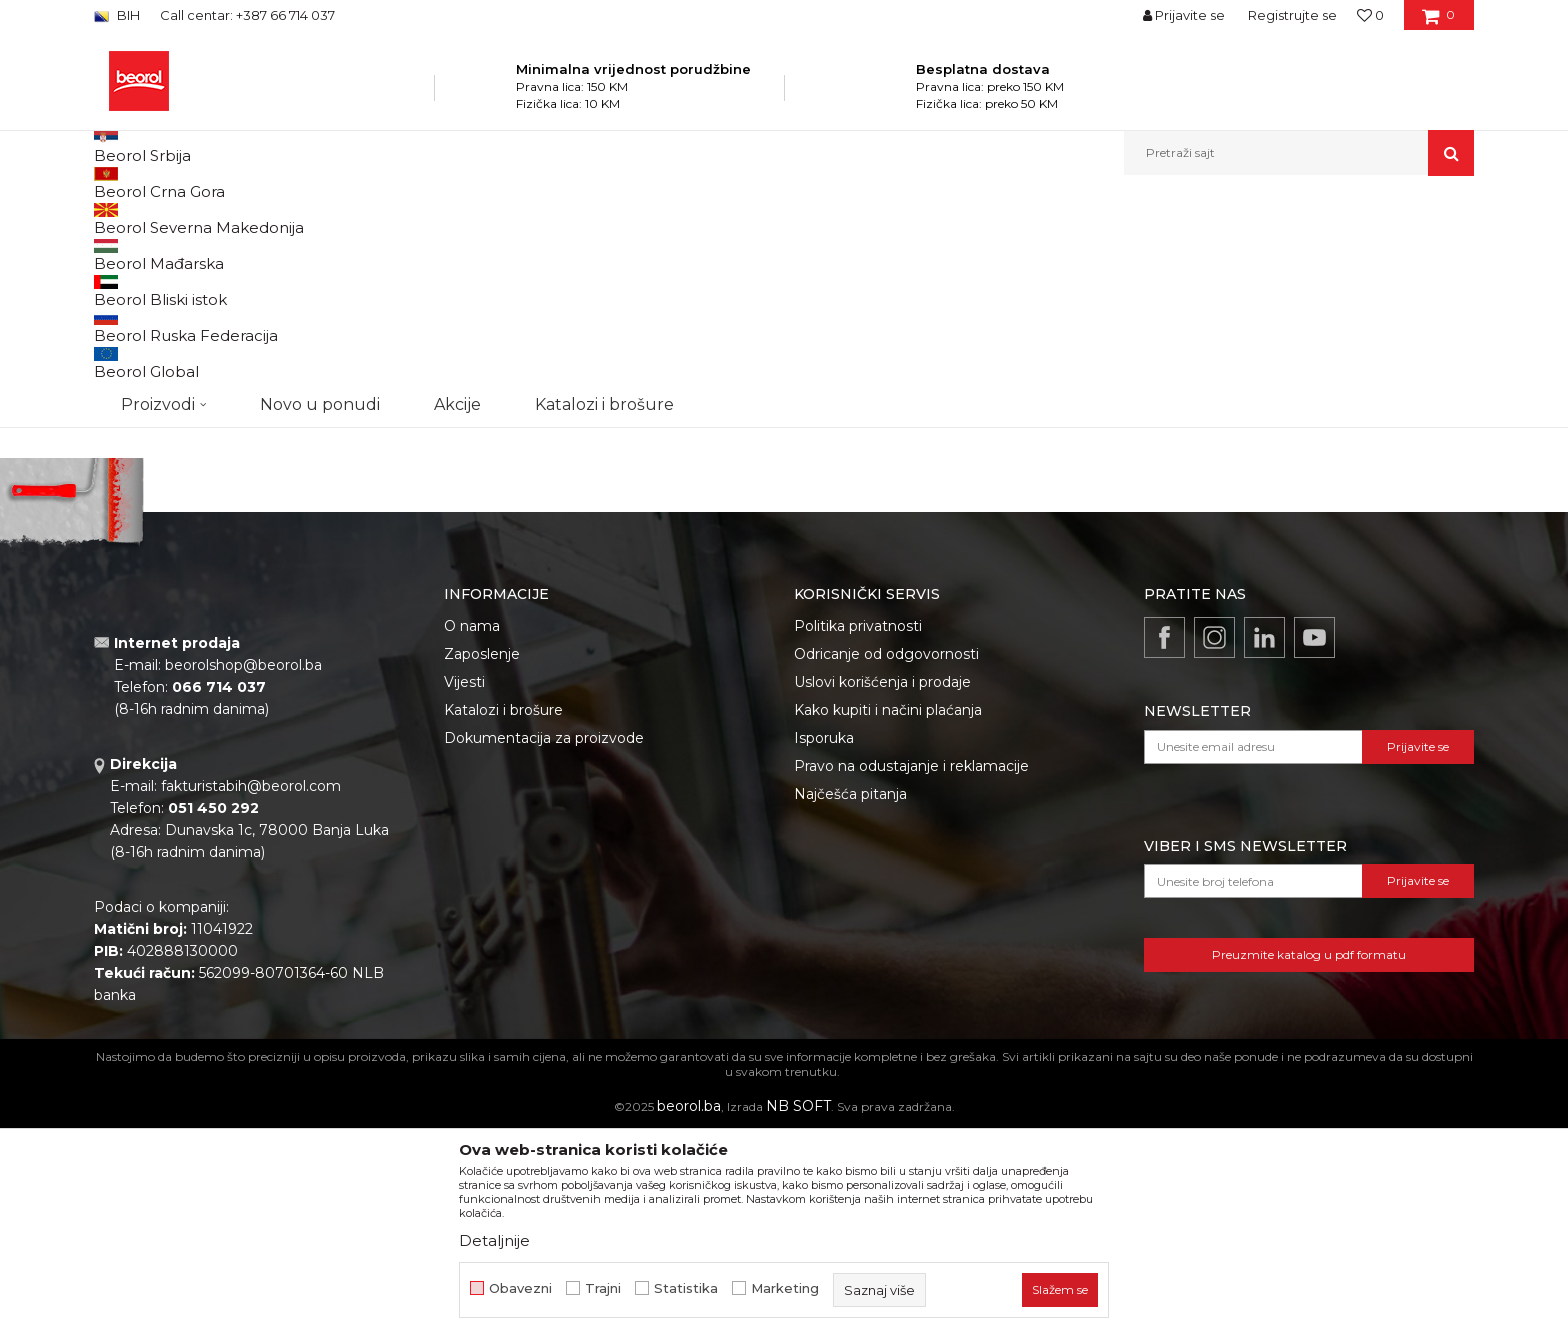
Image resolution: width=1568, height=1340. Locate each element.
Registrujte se (1292, 15)
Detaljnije (494, 1240)
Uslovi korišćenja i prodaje (882, 888)
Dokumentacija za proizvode (544, 944)
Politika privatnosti (858, 832)
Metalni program (383, 218)
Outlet (133, 424)
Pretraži (195, 576)
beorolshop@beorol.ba (243, 871)
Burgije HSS (139, 323)
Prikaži (1260, 251)
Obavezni (520, 1288)
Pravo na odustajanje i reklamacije (911, 972)
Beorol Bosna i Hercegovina (172, 218)
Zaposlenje (482, 860)
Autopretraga (877, 251)
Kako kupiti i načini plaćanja (888, 916)
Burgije (468, 218)
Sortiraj (969, 251)
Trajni (603, 1288)
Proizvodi (292, 218)
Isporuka (824, 944)
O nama (472, 832)
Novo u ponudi (320, 152)
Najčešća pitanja (850, 1000)
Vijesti (464, 888)
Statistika (686, 1288)
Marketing (785, 1288)
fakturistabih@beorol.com (251, 992)
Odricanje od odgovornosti (886, 860)
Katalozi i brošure (503, 916)
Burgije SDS (139, 347)
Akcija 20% (146, 448)
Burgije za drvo (148, 299)
